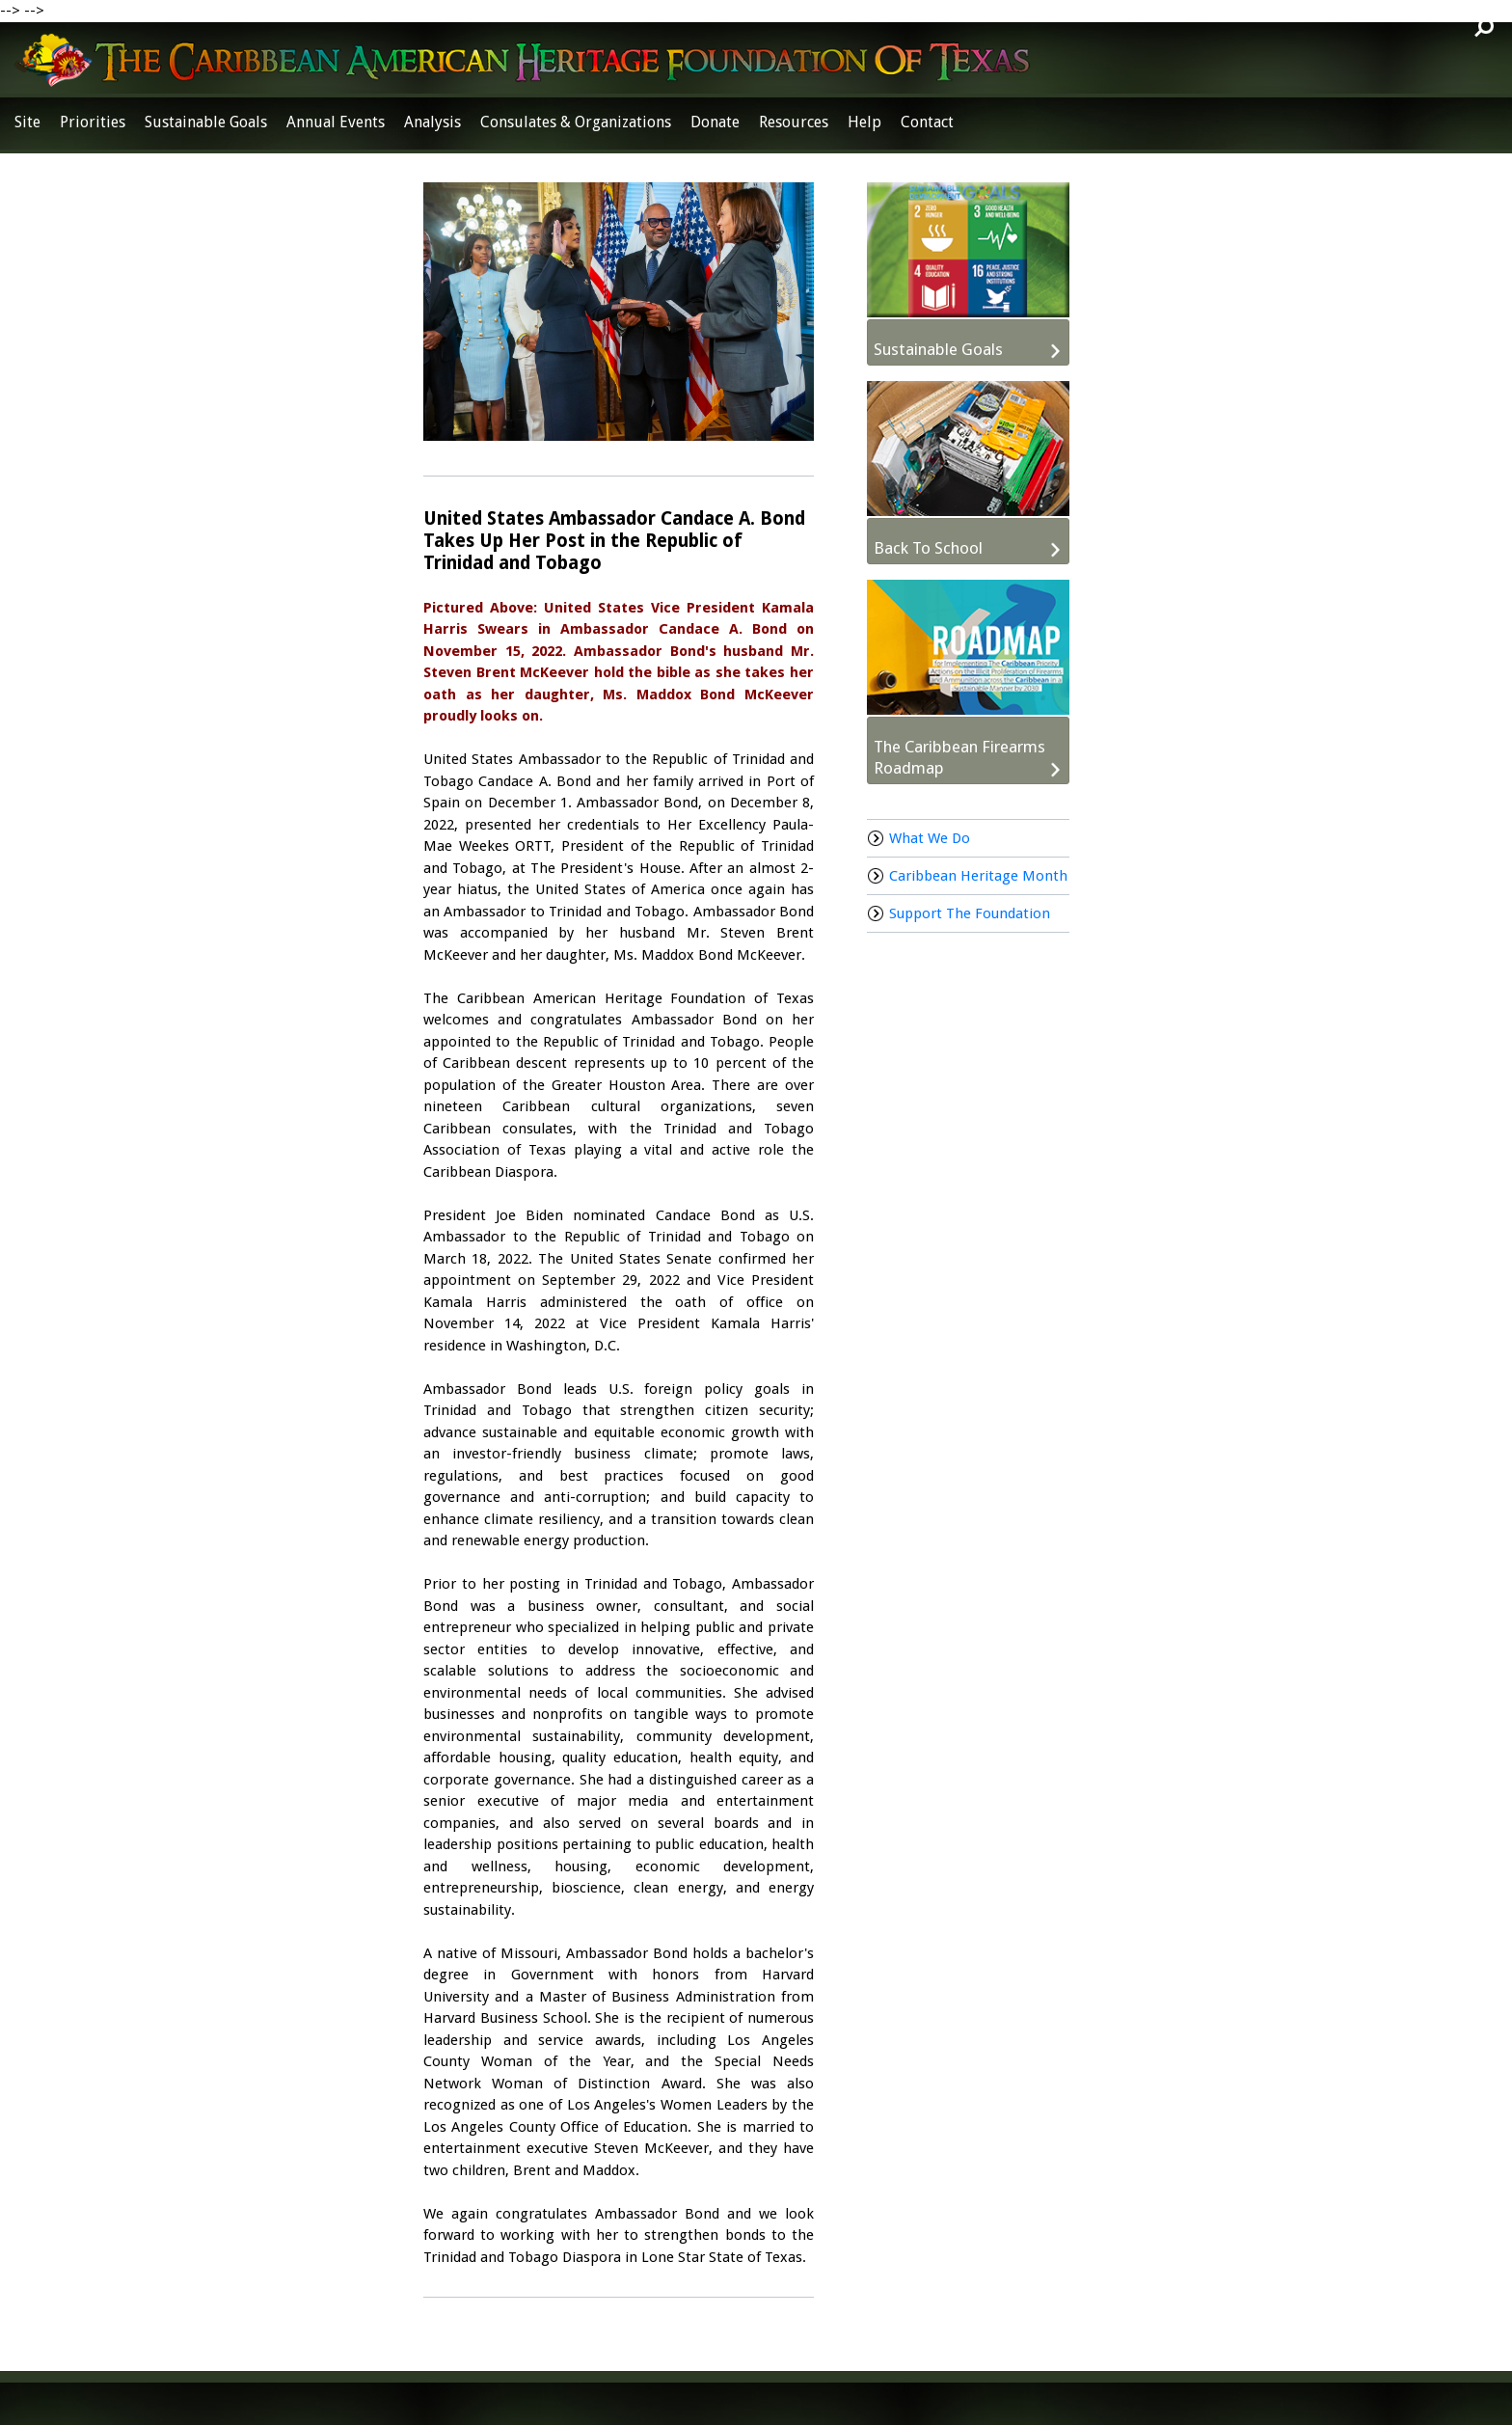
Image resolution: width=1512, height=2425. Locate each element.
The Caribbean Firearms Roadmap (959, 757)
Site (27, 122)
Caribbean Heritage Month (978, 876)
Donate (715, 122)
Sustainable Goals (206, 122)
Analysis (432, 122)
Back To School (928, 548)
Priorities (92, 122)
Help (864, 122)
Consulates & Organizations (575, 122)
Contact (927, 122)
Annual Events (335, 122)
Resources (793, 122)
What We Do (929, 838)
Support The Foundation (969, 913)
